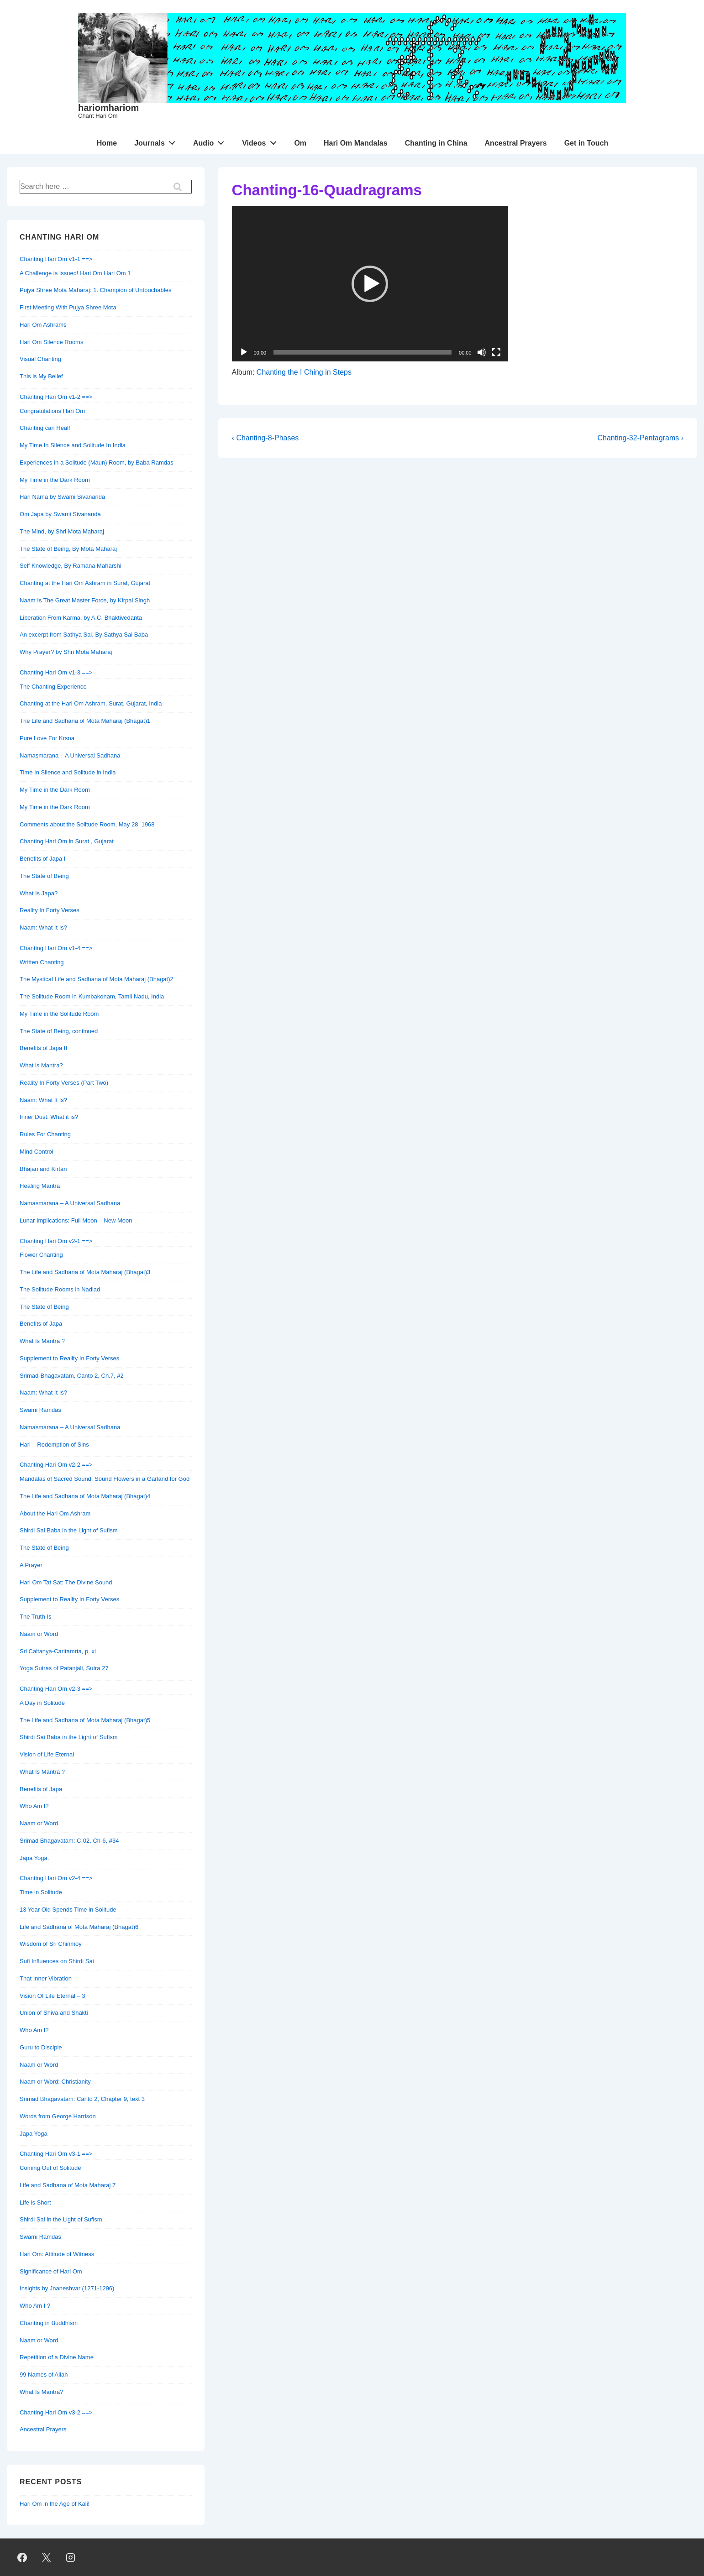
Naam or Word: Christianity (55, 2081)
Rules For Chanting (45, 1134)
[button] (370, 284)
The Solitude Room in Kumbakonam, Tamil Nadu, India (92, 996)
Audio (211, 141)
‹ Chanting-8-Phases (265, 438)
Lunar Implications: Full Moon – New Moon (76, 1220)
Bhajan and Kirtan (43, 1168)
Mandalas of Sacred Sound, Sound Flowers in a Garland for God (104, 1478)
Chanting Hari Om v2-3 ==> (56, 1688)
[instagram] (70, 2557)
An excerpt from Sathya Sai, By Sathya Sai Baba (84, 634)
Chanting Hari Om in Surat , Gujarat (67, 841)
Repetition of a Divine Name (57, 2357)
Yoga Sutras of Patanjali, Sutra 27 (64, 1668)
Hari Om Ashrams (43, 324)
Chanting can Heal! (45, 427)
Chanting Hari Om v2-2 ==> (56, 1464)
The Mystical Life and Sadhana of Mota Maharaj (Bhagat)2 (96, 979)
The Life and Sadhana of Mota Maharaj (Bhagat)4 (85, 1496)
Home (107, 143)
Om (300, 143)
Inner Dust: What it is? (49, 1116)
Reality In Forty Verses (49, 910)
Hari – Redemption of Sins (54, 1444)
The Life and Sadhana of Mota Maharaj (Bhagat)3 (85, 1272)
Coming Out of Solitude (50, 2167)
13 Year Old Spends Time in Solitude (68, 1909)
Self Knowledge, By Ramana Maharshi (70, 565)
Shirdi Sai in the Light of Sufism (61, 2219)
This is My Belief (41, 376)
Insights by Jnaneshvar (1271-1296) (67, 2288)
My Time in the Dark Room (55, 479)
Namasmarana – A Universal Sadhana (70, 755)
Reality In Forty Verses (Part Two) (64, 1082)
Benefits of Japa (41, 1323)
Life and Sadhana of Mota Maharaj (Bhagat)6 (79, 1926)
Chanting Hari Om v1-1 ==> (56, 259)
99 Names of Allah (44, 2374)
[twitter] (46, 2557)
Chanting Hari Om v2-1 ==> (56, 1241)
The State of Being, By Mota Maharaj (68, 548)
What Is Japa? (39, 893)
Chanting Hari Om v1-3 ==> (56, 672)
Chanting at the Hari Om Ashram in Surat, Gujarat (85, 583)
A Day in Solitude (42, 1702)
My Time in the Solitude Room (59, 1013)
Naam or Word (39, 1633)
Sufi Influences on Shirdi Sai (57, 1961)
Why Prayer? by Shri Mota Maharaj (66, 651)
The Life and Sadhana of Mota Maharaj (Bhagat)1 (85, 720)
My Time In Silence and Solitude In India (73, 445)
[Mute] (481, 352)
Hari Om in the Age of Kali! (54, 2503)
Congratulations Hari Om (52, 411)
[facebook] (22, 2557)
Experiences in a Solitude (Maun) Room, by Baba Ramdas (96, 462)
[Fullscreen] (496, 352)
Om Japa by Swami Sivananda (60, 514)
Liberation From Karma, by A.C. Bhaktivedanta (81, 617)
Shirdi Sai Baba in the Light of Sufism (69, 1530)
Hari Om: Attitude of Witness (57, 2254)
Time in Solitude (41, 1892)
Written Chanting (42, 962)
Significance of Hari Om (51, 2271)
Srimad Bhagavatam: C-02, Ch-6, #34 (69, 1840)
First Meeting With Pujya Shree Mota (68, 307)
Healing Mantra (40, 1185)
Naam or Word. (40, 1823)
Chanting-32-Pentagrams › (640, 438)
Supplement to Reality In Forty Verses (69, 1358)
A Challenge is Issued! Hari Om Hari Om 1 (75, 273)
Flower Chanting (41, 1254)
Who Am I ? (35, 2305)
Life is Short (35, 2202)
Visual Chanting (40, 358)
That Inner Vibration (46, 1978)
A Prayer (31, 1565)
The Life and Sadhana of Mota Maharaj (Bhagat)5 (85, 1720)
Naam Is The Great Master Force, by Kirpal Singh (85, 600)
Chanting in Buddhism (49, 2323)
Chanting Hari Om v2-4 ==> (56, 1878)
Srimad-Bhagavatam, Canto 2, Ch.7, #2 (72, 1375)
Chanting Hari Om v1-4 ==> (56, 948)
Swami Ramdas (40, 1409)
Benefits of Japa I (42, 858)
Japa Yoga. (34, 1858)
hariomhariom (108, 108)
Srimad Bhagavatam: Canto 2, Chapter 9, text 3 (82, 2098)
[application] (370, 283)
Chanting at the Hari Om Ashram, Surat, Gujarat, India (91, 703)
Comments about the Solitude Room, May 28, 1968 (87, 824)
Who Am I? (34, 1806)
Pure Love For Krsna (47, 738)
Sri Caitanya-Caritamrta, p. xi (58, 1651)
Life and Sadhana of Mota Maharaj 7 (68, 2185)
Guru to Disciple (41, 2047)
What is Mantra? (41, 1065)
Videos (261, 141)
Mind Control (36, 1151)
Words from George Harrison (58, 2116)
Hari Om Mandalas (356, 143)
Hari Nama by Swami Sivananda (62, 496)
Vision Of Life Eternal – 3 (52, 1995)
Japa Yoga (33, 2133)
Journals (157, 141)
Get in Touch (586, 143)
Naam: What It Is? (43, 927)
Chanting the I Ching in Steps (304, 372)
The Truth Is (35, 1616)
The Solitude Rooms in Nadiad (60, 1289)
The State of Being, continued (59, 1031)
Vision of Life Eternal (47, 1754)
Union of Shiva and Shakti (54, 2012)
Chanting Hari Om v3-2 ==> (56, 2412)
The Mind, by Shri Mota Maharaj (62, 531)
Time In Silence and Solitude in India (68, 772)
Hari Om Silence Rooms (51, 342)
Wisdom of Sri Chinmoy (51, 1943)
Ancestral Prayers (516, 143)
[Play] (243, 352)
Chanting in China (436, 143)
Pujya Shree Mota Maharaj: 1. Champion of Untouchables (95, 290)
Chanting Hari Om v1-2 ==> (56, 396)
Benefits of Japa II (43, 1048)
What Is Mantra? (41, 2391)
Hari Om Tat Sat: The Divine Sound (66, 1582)
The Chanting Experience (53, 686)
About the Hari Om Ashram (55, 1513)
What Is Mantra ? (42, 1341)
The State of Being (44, 876)
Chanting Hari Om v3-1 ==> (56, 2153)
